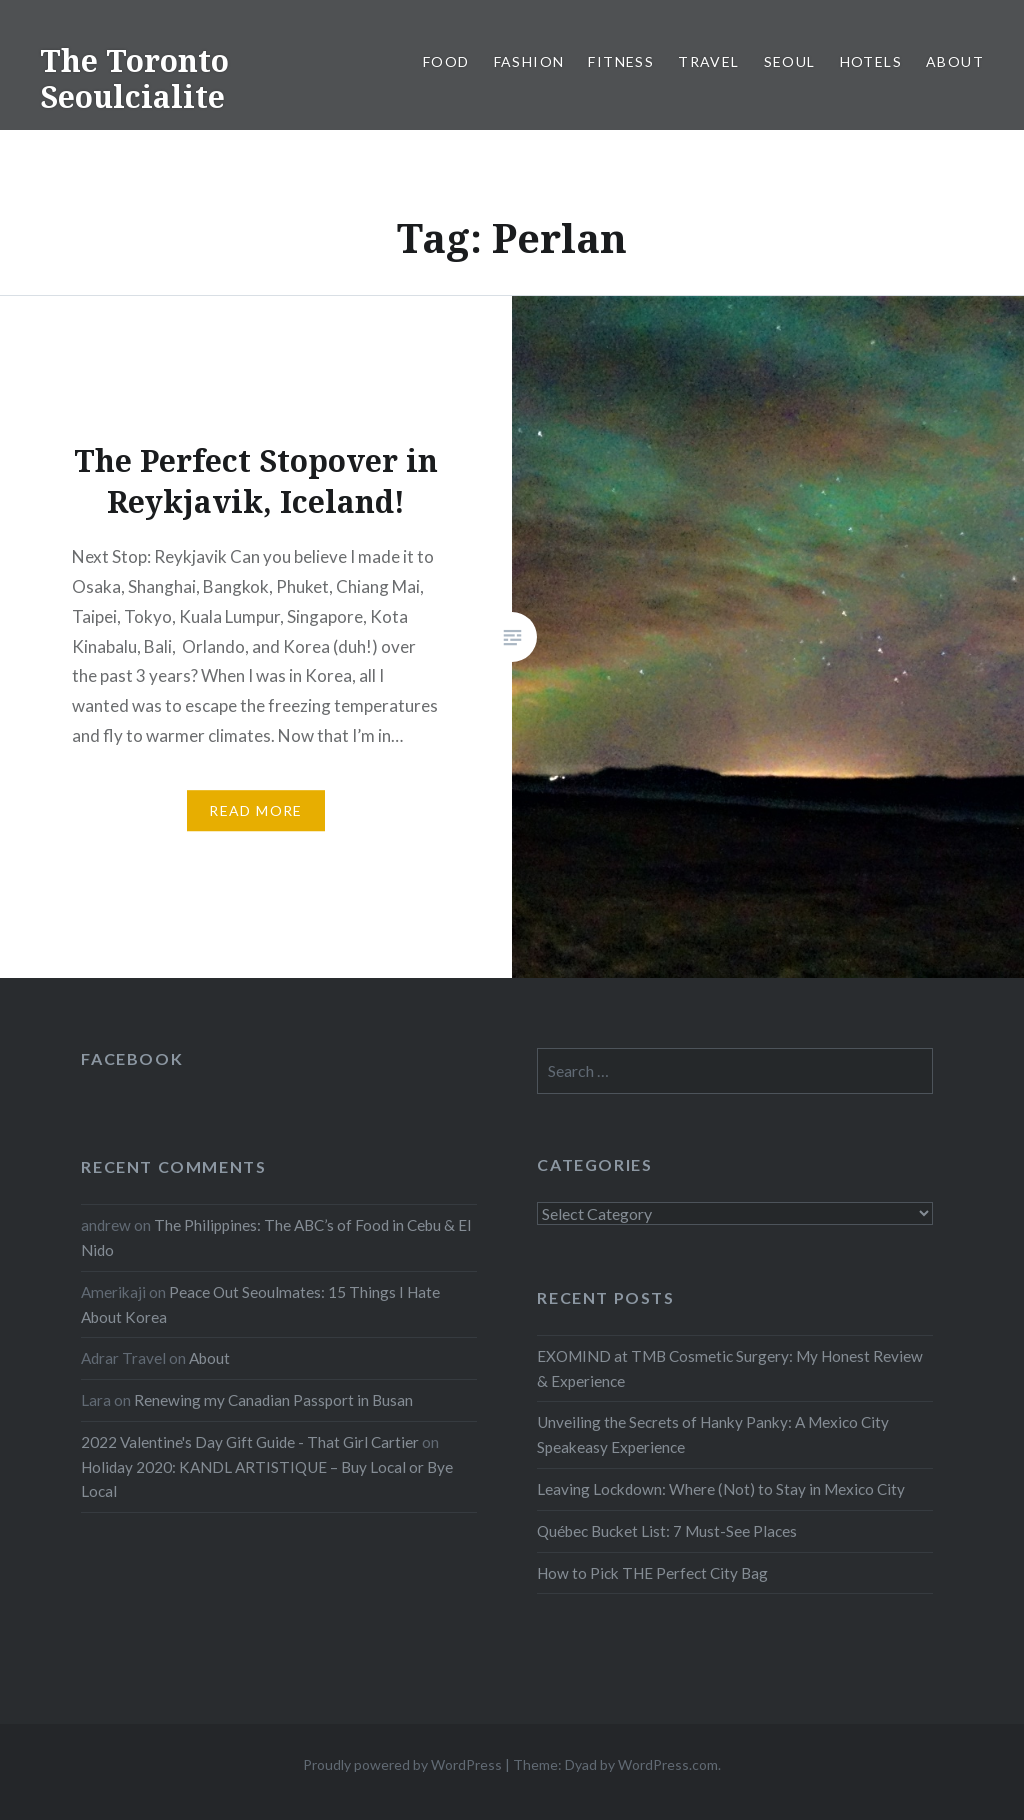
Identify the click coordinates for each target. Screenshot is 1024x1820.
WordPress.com (668, 1764)
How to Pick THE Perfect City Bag (652, 1573)
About (955, 61)
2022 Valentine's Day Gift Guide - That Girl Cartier (250, 1442)
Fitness (621, 61)
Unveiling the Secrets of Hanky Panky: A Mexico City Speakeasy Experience (713, 1434)
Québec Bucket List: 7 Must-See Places (667, 1531)
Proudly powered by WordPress (402, 1764)
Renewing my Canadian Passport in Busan (273, 1400)
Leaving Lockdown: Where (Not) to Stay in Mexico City (721, 1489)
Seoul (790, 61)
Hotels (871, 61)
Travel (708, 61)
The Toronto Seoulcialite (134, 78)
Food (446, 61)
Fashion (529, 61)
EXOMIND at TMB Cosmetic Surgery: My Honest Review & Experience (730, 1368)
